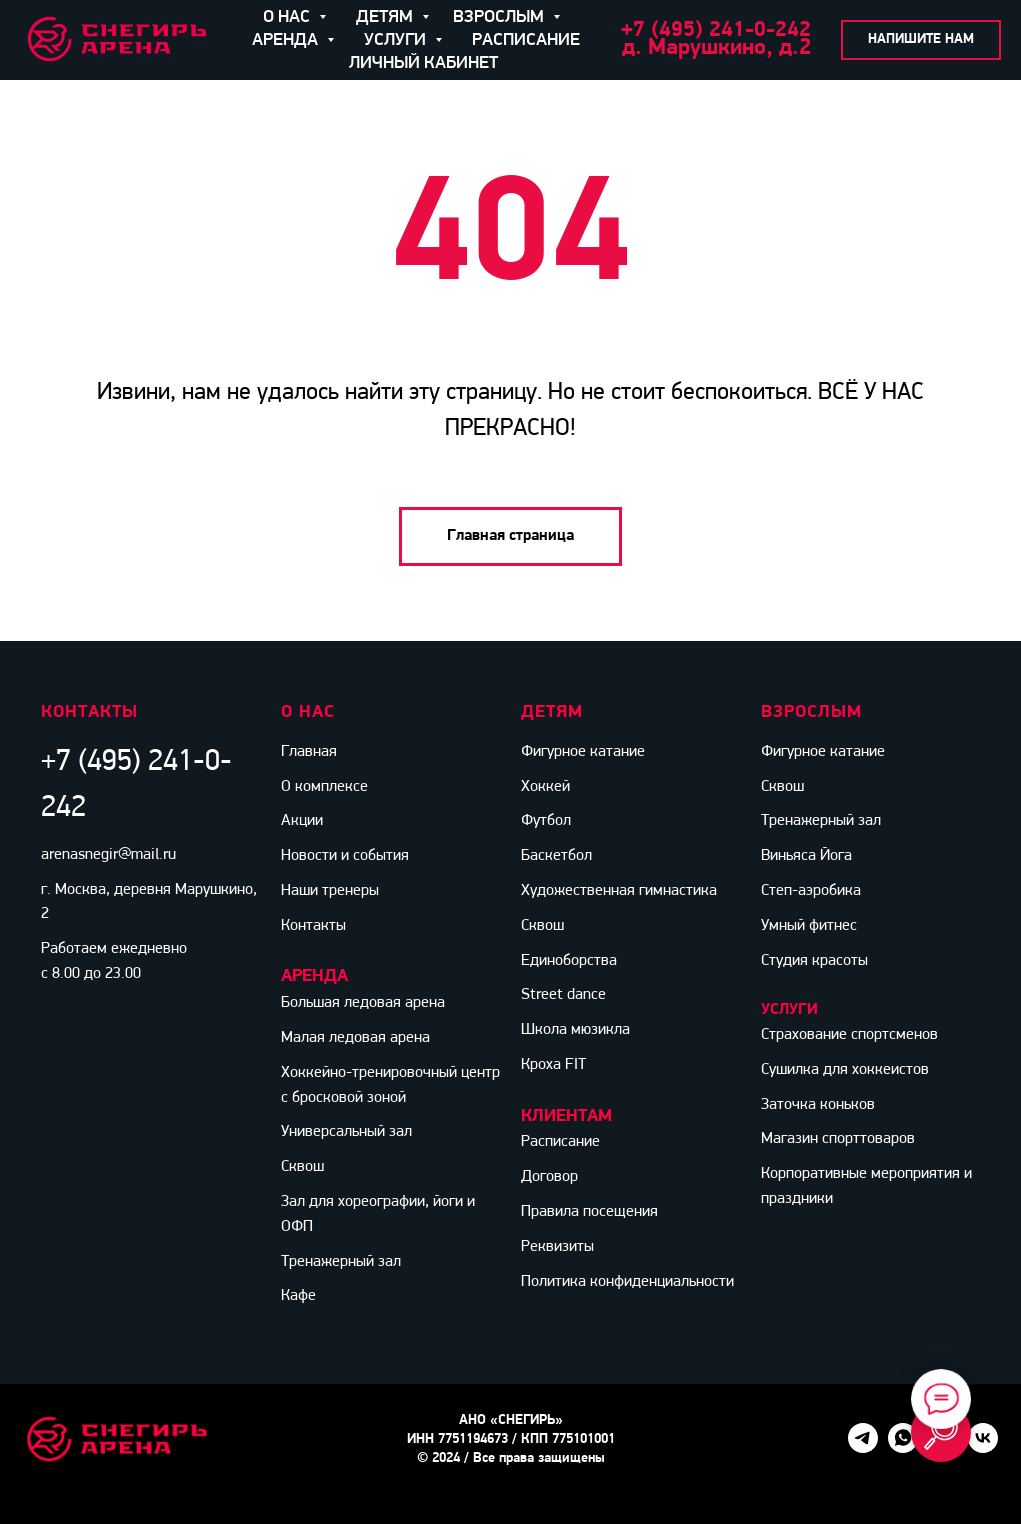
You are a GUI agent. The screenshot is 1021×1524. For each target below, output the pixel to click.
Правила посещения (589, 1212)
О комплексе (324, 787)
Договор (549, 1177)
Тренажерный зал (341, 1262)
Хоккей (545, 787)
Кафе (298, 1296)
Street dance (563, 995)
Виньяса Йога (806, 856)
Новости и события (345, 856)
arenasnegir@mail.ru (108, 855)
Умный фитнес (809, 926)
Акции (302, 821)
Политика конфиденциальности (627, 1282)
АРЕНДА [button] (287, 40)
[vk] (983, 1447)
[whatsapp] (903, 1447)
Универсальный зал (346, 1132)
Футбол (546, 821)
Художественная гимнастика (619, 891)
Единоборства (569, 961)
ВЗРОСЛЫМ (500, 17)
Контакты (313, 926)
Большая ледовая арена (363, 1003)
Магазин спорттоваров (838, 1139)
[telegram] (863, 1447)
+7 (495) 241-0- (698, 30)
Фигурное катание (583, 752)
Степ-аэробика (811, 891)
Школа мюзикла (575, 1030)
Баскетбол (556, 856)
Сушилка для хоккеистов (845, 1070)
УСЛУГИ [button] (397, 40)
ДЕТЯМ (386, 17)
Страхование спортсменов (849, 1035)
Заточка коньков (818, 1105)
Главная (309, 752)
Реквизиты (557, 1247)
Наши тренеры (330, 891)
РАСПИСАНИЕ (526, 40)
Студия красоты (814, 961)
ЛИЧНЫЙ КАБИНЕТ (423, 63)
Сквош (302, 1167)
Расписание (560, 1142)
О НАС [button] (288, 17)
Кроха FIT (553, 1065)
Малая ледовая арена (355, 1038)
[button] (921, 40)
